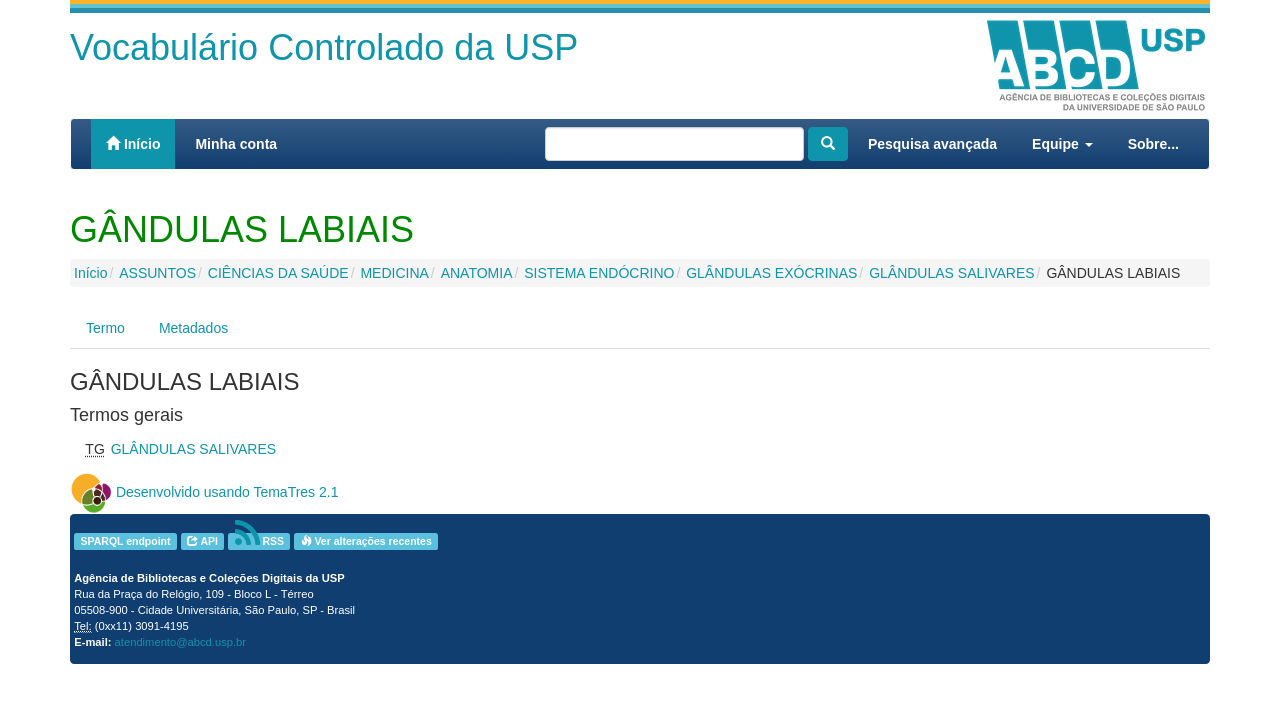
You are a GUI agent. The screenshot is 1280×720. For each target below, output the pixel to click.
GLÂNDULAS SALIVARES (951, 273)
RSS (260, 541)
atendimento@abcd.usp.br (180, 642)
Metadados (193, 328)
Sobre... (1153, 144)
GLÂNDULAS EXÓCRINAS (771, 273)
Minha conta (236, 144)
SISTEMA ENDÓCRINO (599, 273)
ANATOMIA (477, 273)
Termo (105, 328)
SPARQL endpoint (125, 541)
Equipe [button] (1062, 144)
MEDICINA (394, 273)
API (202, 541)
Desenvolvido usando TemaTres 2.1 (227, 492)
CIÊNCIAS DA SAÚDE (278, 273)
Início (133, 144)
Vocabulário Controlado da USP (324, 47)
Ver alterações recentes (366, 541)
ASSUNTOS (157, 273)
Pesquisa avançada (932, 144)
